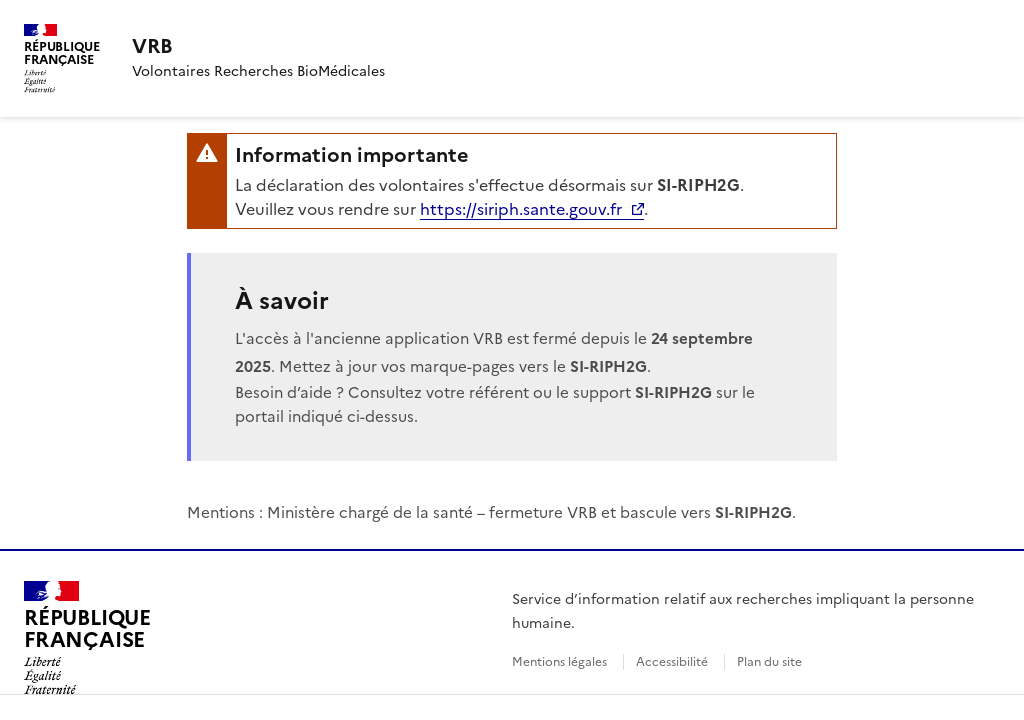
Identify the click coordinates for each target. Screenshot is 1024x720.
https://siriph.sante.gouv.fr (521, 209)
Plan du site (769, 662)
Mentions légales (559, 662)
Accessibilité (672, 662)
